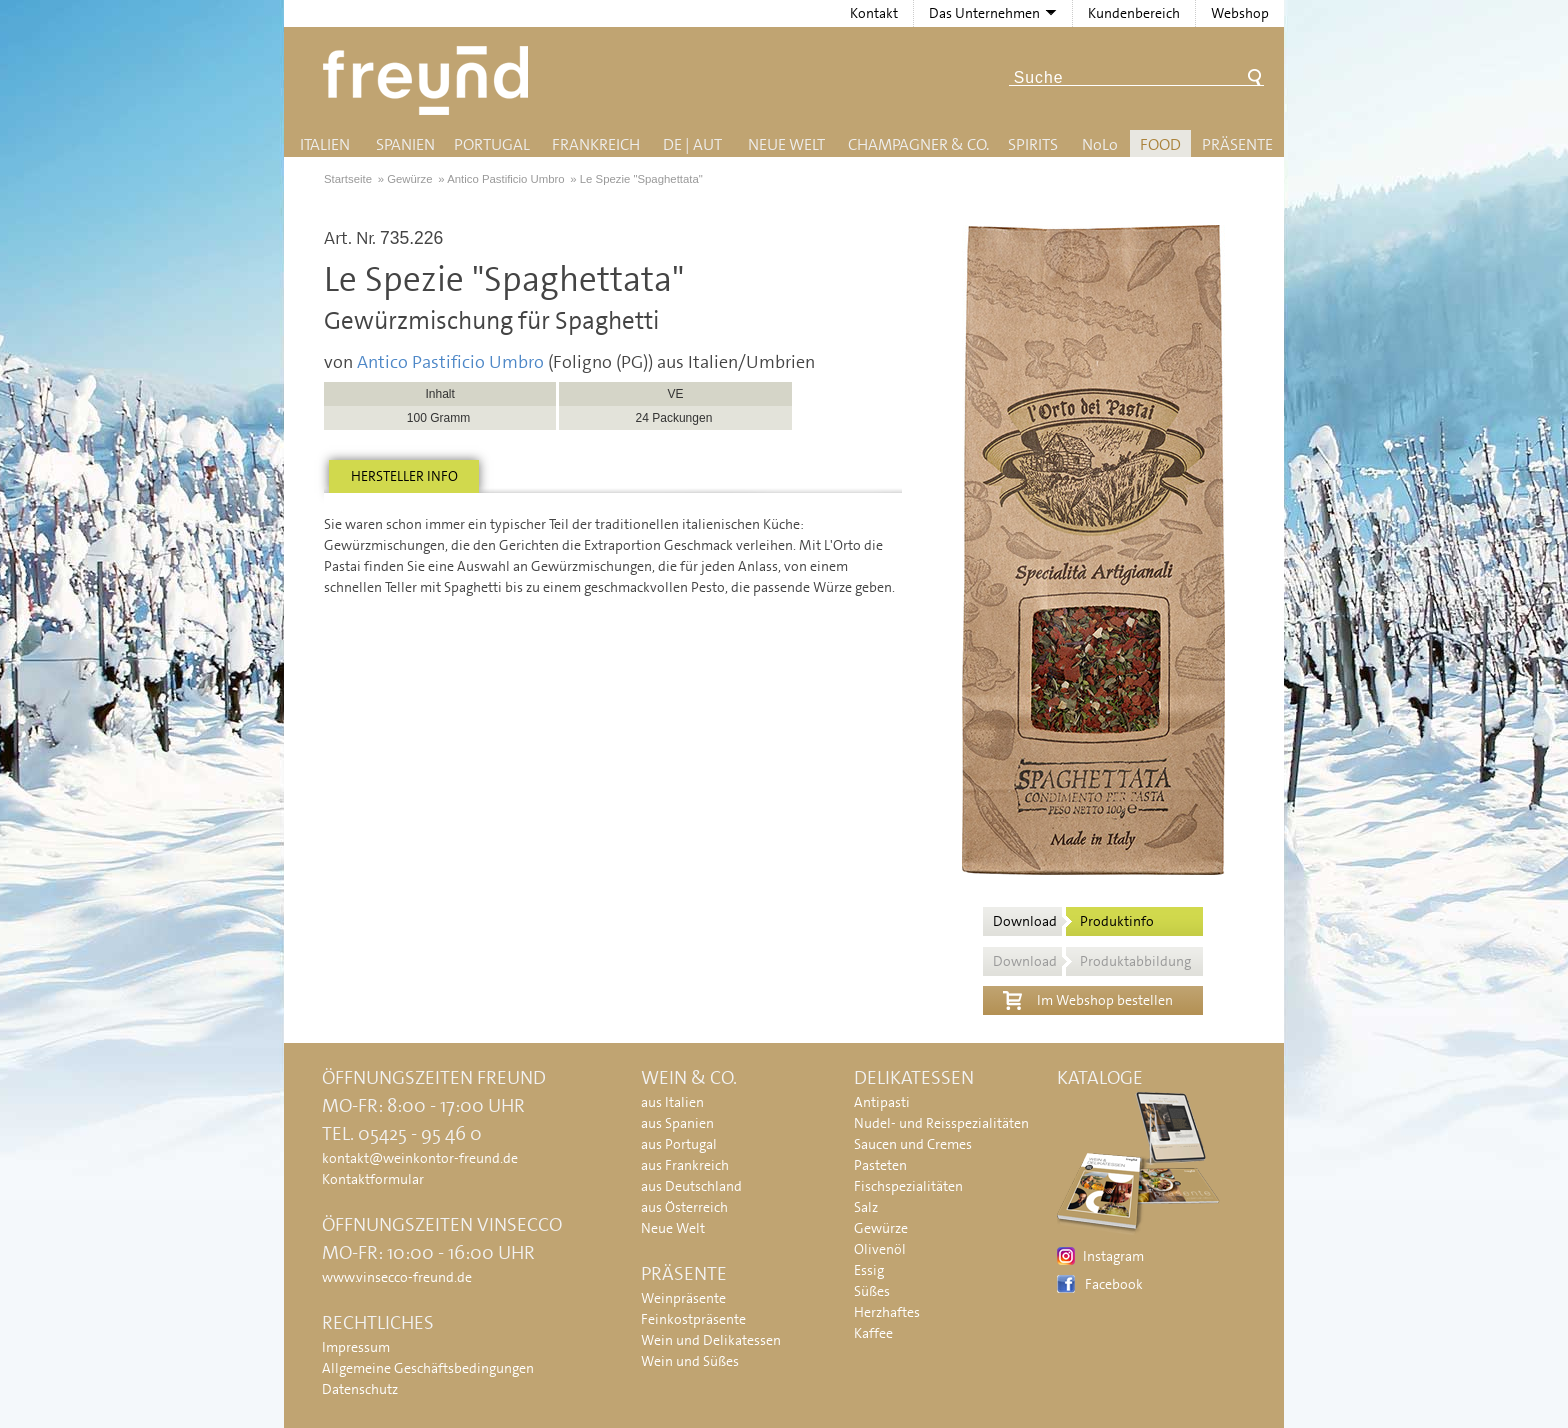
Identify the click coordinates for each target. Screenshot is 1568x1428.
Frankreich (596, 144)
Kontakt (874, 13)
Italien (325, 144)
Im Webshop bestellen (1088, 998)
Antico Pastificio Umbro (450, 362)
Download (1073, 921)
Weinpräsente (683, 1298)
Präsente (1237, 144)
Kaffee (873, 1333)
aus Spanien (677, 1123)
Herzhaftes (887, 1312)
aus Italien (672, 1102)
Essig (869, 1270)
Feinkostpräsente (693, 1319)
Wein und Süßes (690, 1361)
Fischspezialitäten (908, 1186)
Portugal (492, 144)
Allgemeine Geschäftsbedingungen (428, 1368)
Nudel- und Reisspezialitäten (941, 1123)
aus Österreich (684, 1207)
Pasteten (880, 1165)
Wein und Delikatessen (711, 1340)
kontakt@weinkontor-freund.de (420, 1158)
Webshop (1240, 13)
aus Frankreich (685, 1165)
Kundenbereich (1134, 13)
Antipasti (882, 1102)
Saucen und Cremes (913, 1144)
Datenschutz (360, 1389)
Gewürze (881, 1228)
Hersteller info (404, 476)
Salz (866, 1207)
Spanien (405, 144)
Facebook (1114, 1284)
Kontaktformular (373, 1179)
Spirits (1033, 144)
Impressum (356, 1347)
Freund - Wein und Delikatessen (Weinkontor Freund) (429, 80)
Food (1160, 144)
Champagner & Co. (918, 144)
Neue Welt (786, 144)
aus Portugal (679, 1144)
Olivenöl (880, 1249)
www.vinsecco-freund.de (397, 1277)
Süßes (872, 1291)
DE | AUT (692, 144)
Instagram (1113, 1256)
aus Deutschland (691, 1186)
